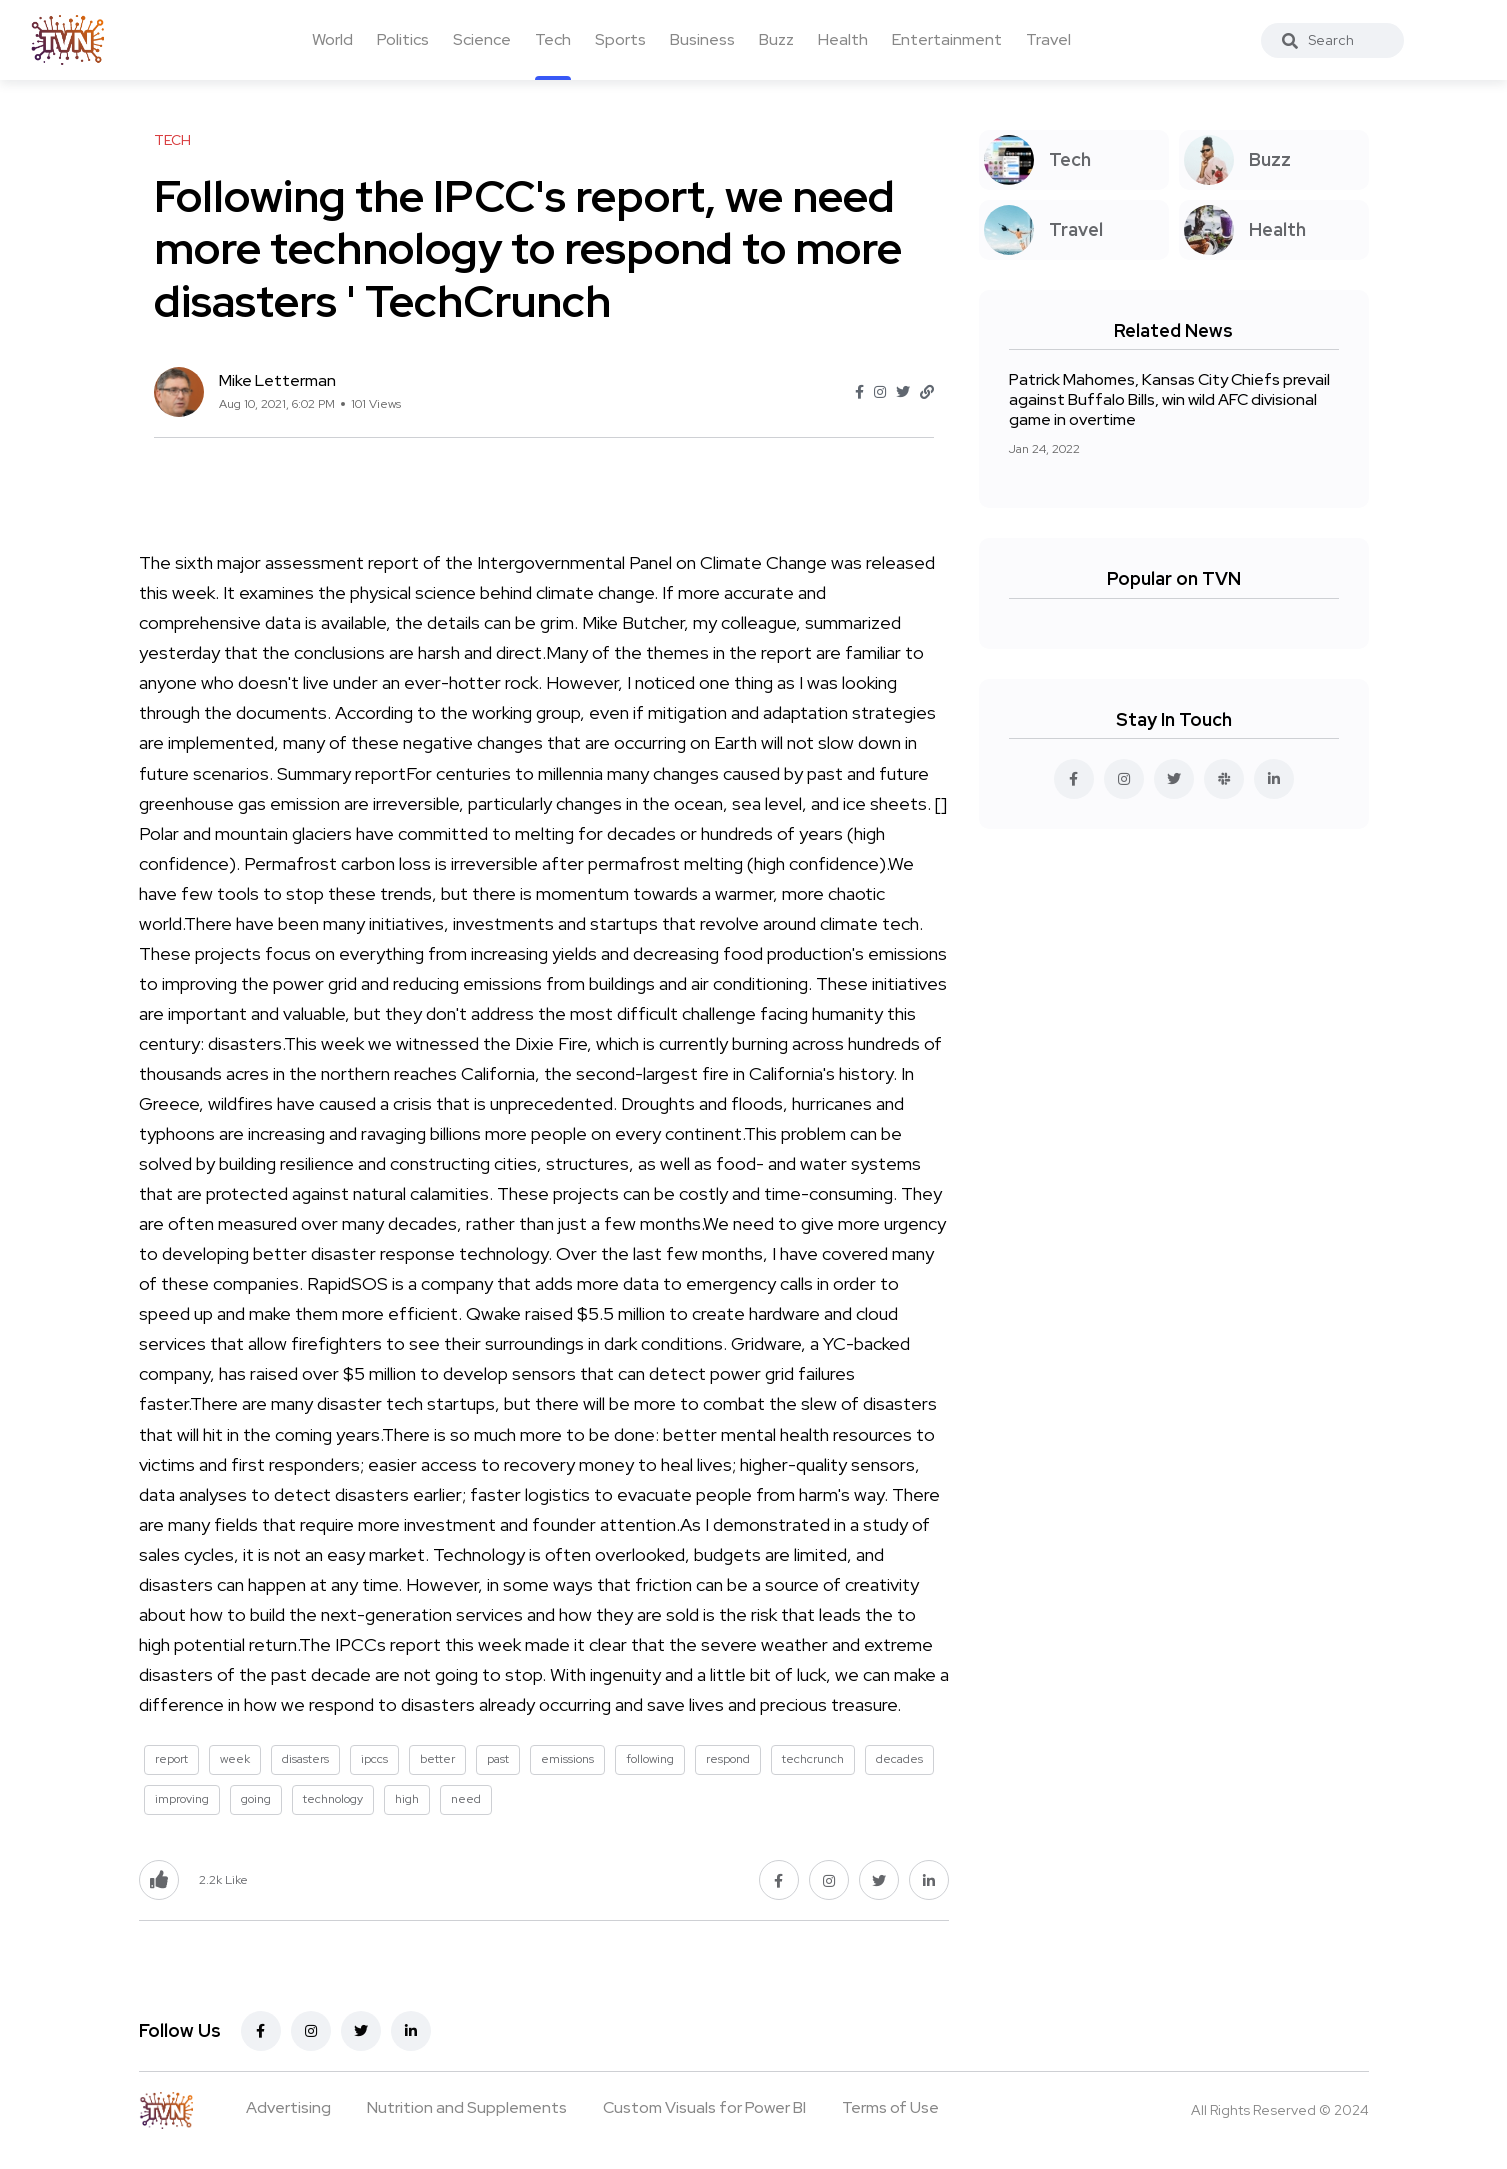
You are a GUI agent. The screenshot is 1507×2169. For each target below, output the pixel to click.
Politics (403, 39)
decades (899, 1759)
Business (702, 39)
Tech (553, 39)
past (498, 1759)
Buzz (776, 39)
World (332, 39)
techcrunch (813, 1759)
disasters (305, 1759)
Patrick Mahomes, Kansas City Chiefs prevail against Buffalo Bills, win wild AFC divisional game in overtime (1169, 399)
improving (182, 1799)
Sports (620, 39)
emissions (567, 1759)
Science (482, 39)
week (235, 1759)
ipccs (374, 1759)
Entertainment (947, 39)
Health (843, 39)
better (437, 1759)
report (171, 1759)
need (466, 1799)
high (407, 1799)
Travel (1048, 39)
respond (728, 1759)
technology (333, 1799)
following (650, 1759)
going (256, 1799)
